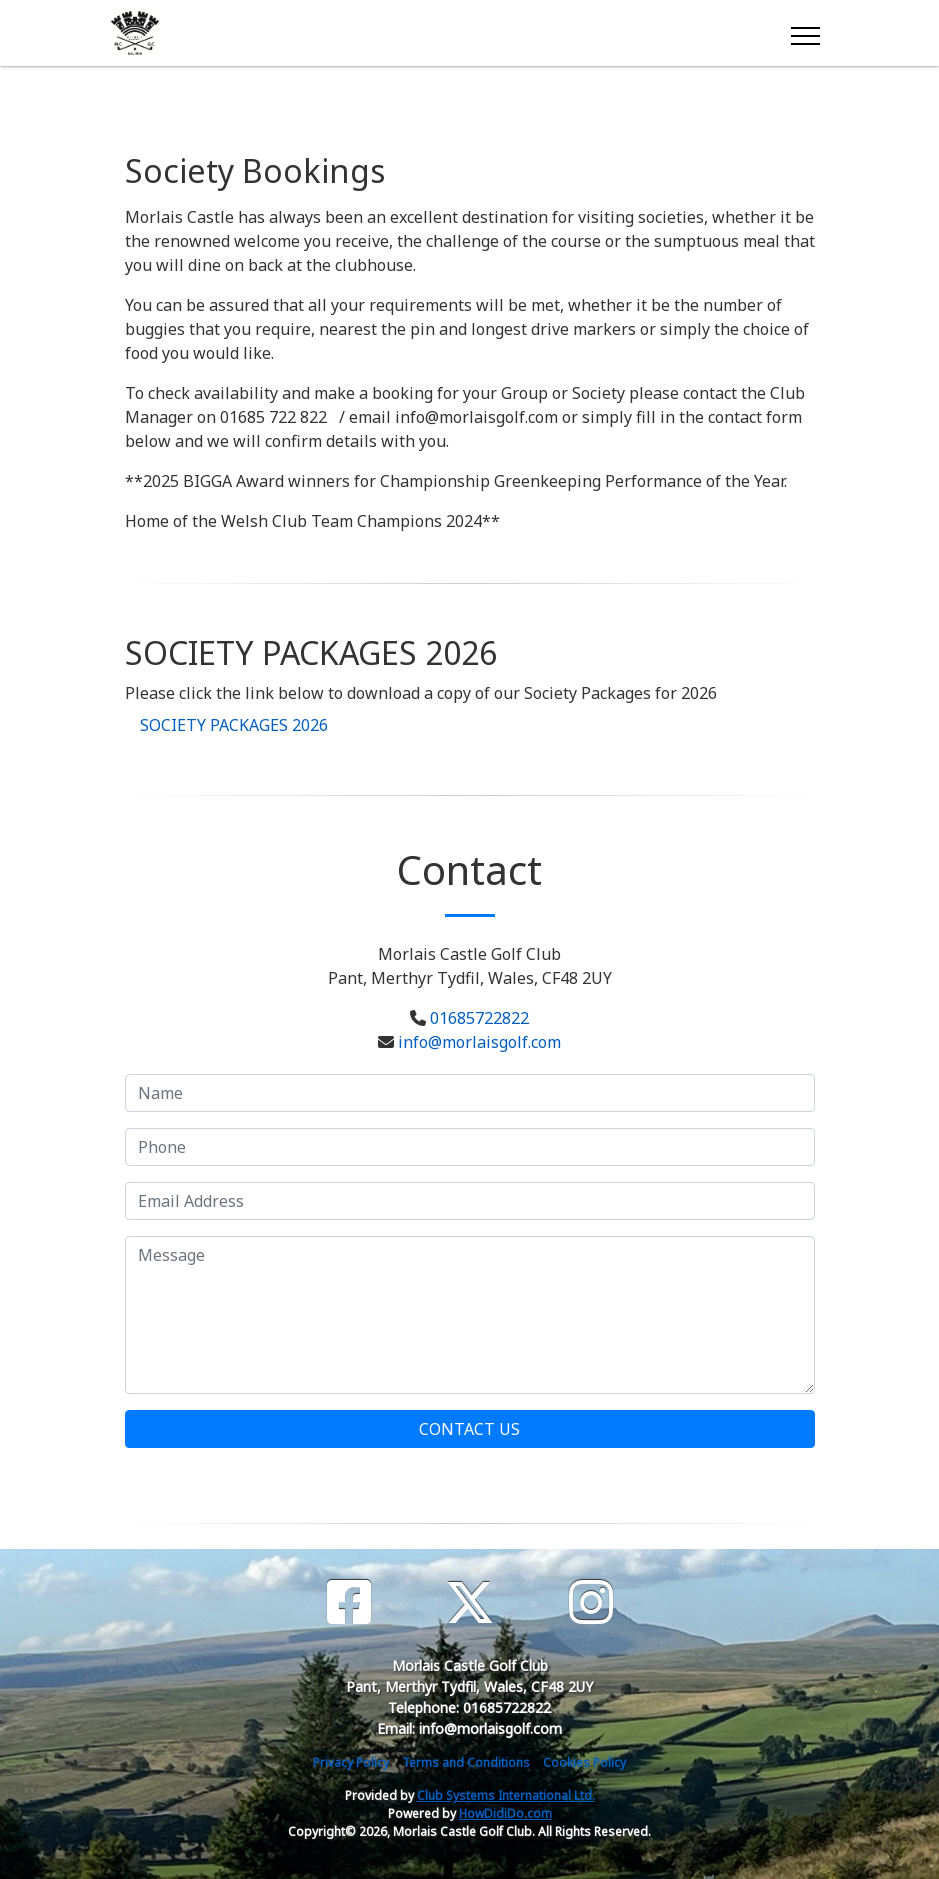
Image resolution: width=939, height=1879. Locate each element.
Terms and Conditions (466, 1762)
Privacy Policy (351, 1762)
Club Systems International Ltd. (506, 1795)
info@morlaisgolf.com (479, 1042)
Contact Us (469, 1429)
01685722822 (479, 1018)
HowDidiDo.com (505, 1813)
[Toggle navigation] (804, 33)
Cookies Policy (584, 1762)
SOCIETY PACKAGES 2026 (234, 725)
